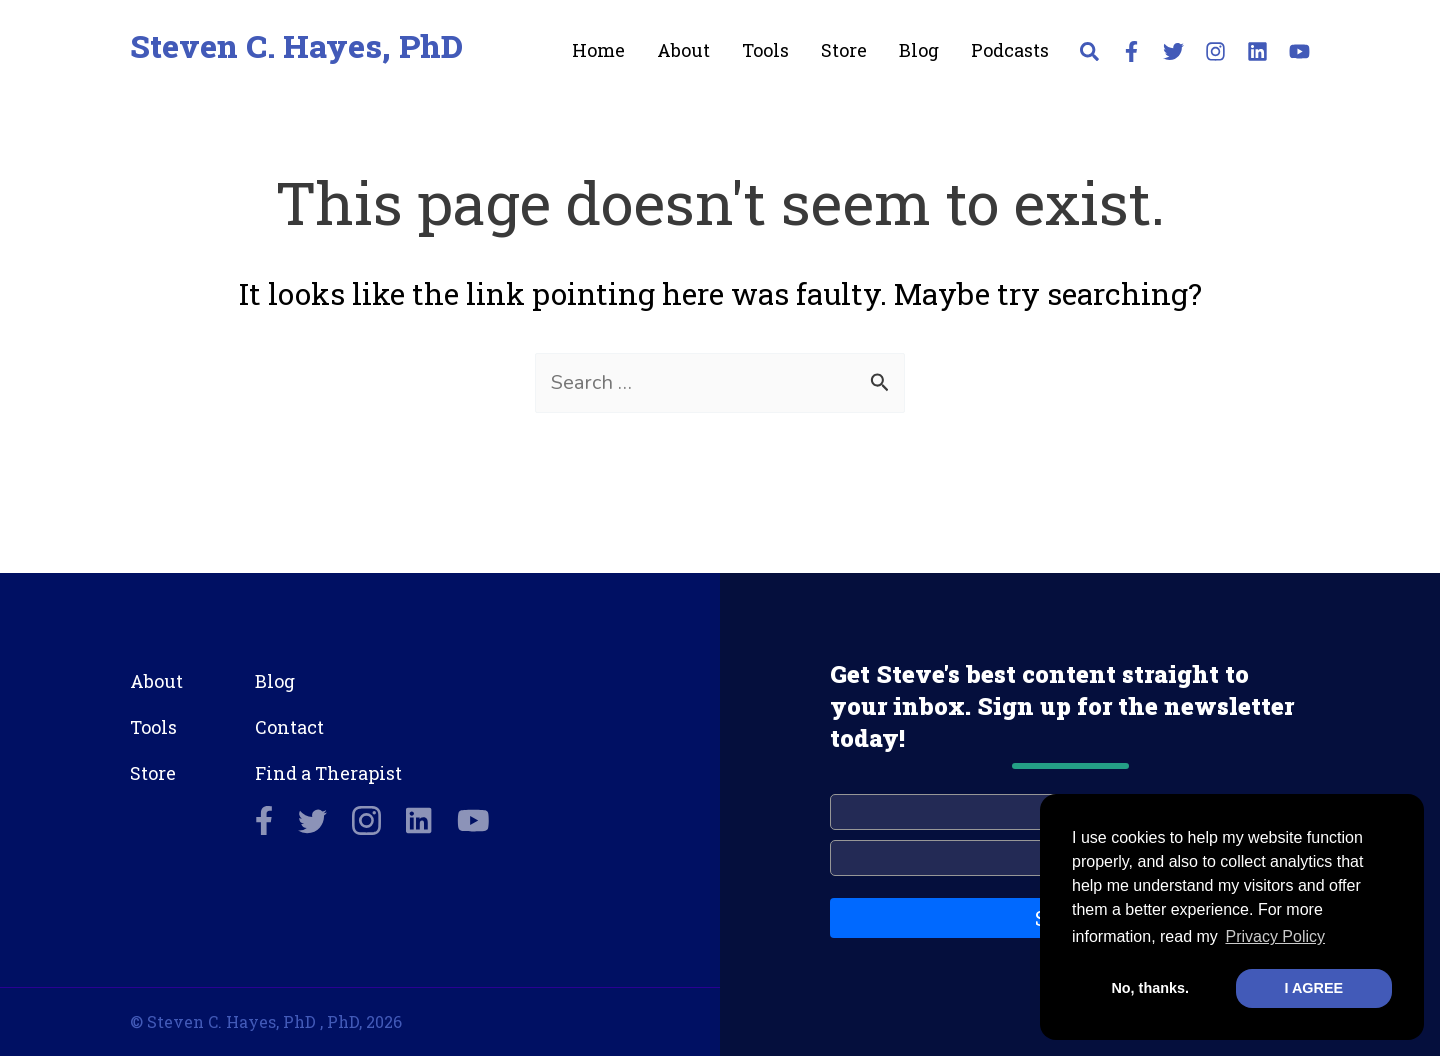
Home (598, 50)
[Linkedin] (1257, 51)
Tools (765, 50)
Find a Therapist (328, 773)
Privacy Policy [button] (1275, 936)
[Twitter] (1173, 51)
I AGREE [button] (1313, 988)
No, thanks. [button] (1150, 988)
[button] (1090, 55)
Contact (289, 727)
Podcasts (1010, 50)
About (683, 50)
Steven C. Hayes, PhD (296, 45)
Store (844, 50)
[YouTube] (1299, 51)
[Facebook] (1131, 51)
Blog (919, 50)
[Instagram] (1215, 51)
